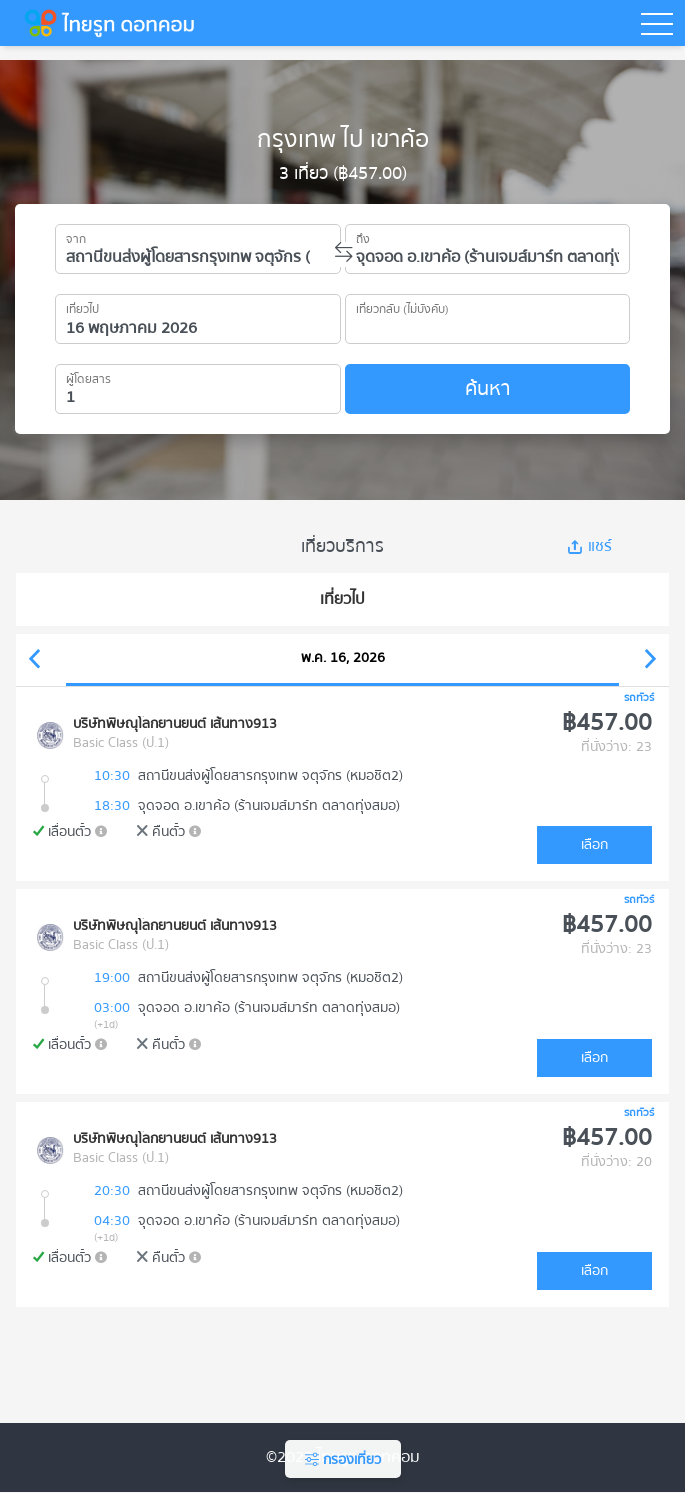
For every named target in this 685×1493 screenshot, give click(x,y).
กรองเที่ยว (343, 1460)
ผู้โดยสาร (88, 376)
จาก (76, 236)
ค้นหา (487, 388)
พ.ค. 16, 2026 (343, 658)
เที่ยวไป (82, 306)
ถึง (363, 236)
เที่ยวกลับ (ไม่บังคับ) (402, 306)
